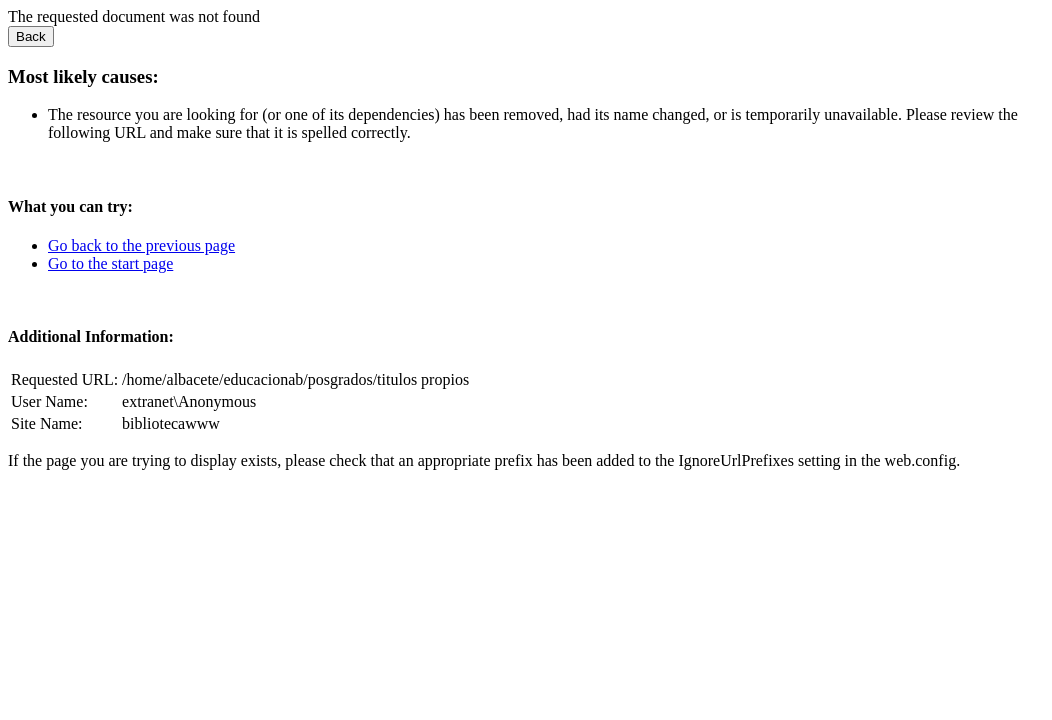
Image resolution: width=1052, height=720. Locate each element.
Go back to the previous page (141, 245)
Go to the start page (110, 263)
